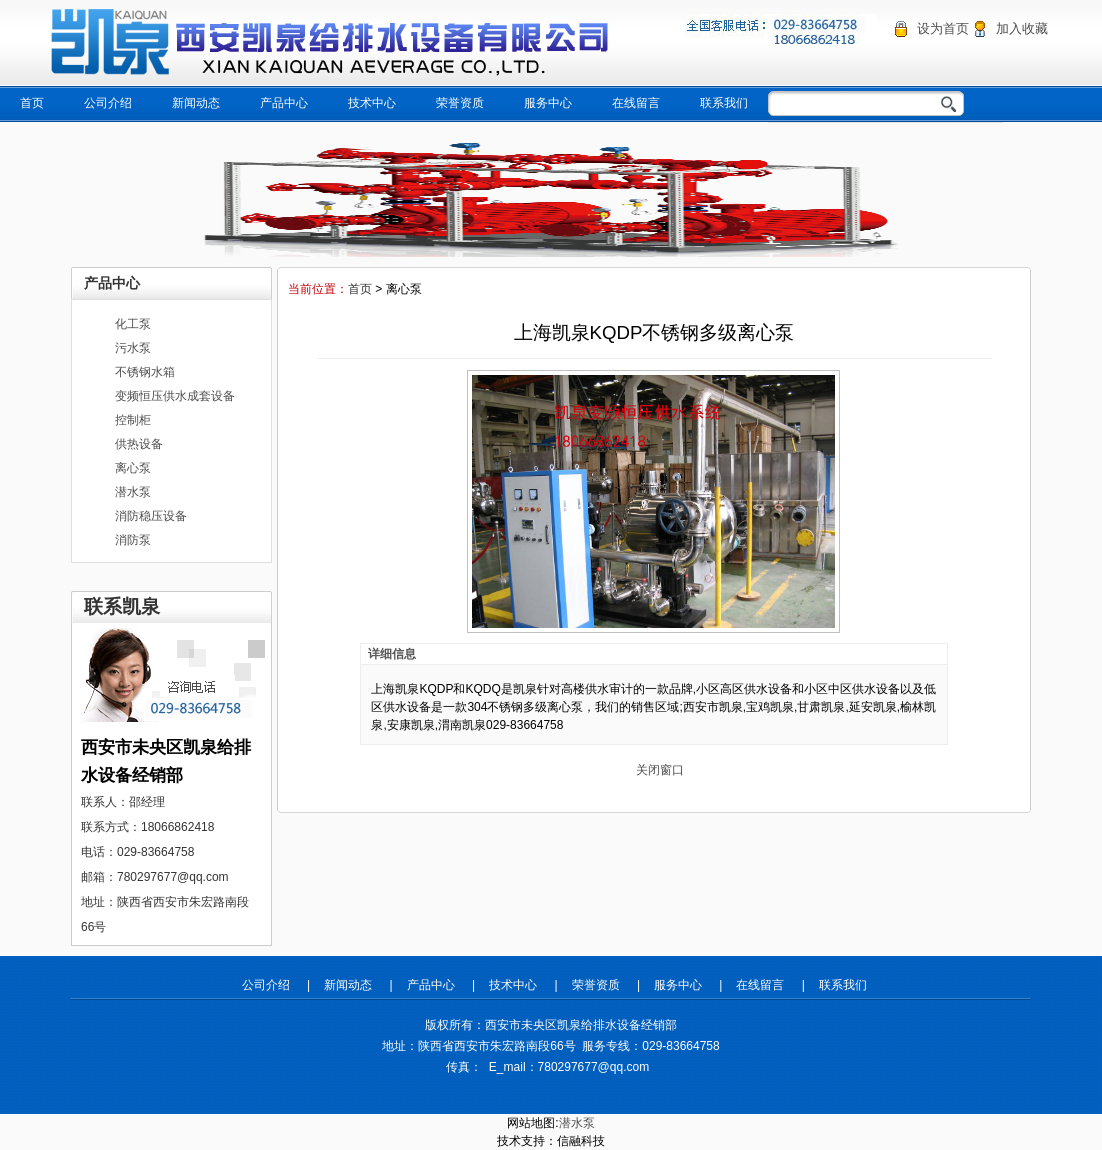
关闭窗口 (660, 770)
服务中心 (548, 103)
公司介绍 (108, 103)
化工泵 (133, 324)
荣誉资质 (460, 103)
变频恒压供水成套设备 (175, 396)
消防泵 (133, 540)
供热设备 (139, 444)
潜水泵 (133, 492)
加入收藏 (1022, 28)
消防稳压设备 (151, 516)
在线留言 (636, 103)
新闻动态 (196, 103)
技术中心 (372, 103)
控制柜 (133, 420)
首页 (32, 103)
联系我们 (724, 103)
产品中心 (284, 103)
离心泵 (133, 468)
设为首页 (943, 28)
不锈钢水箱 (145, 372)
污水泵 (133, 348)
